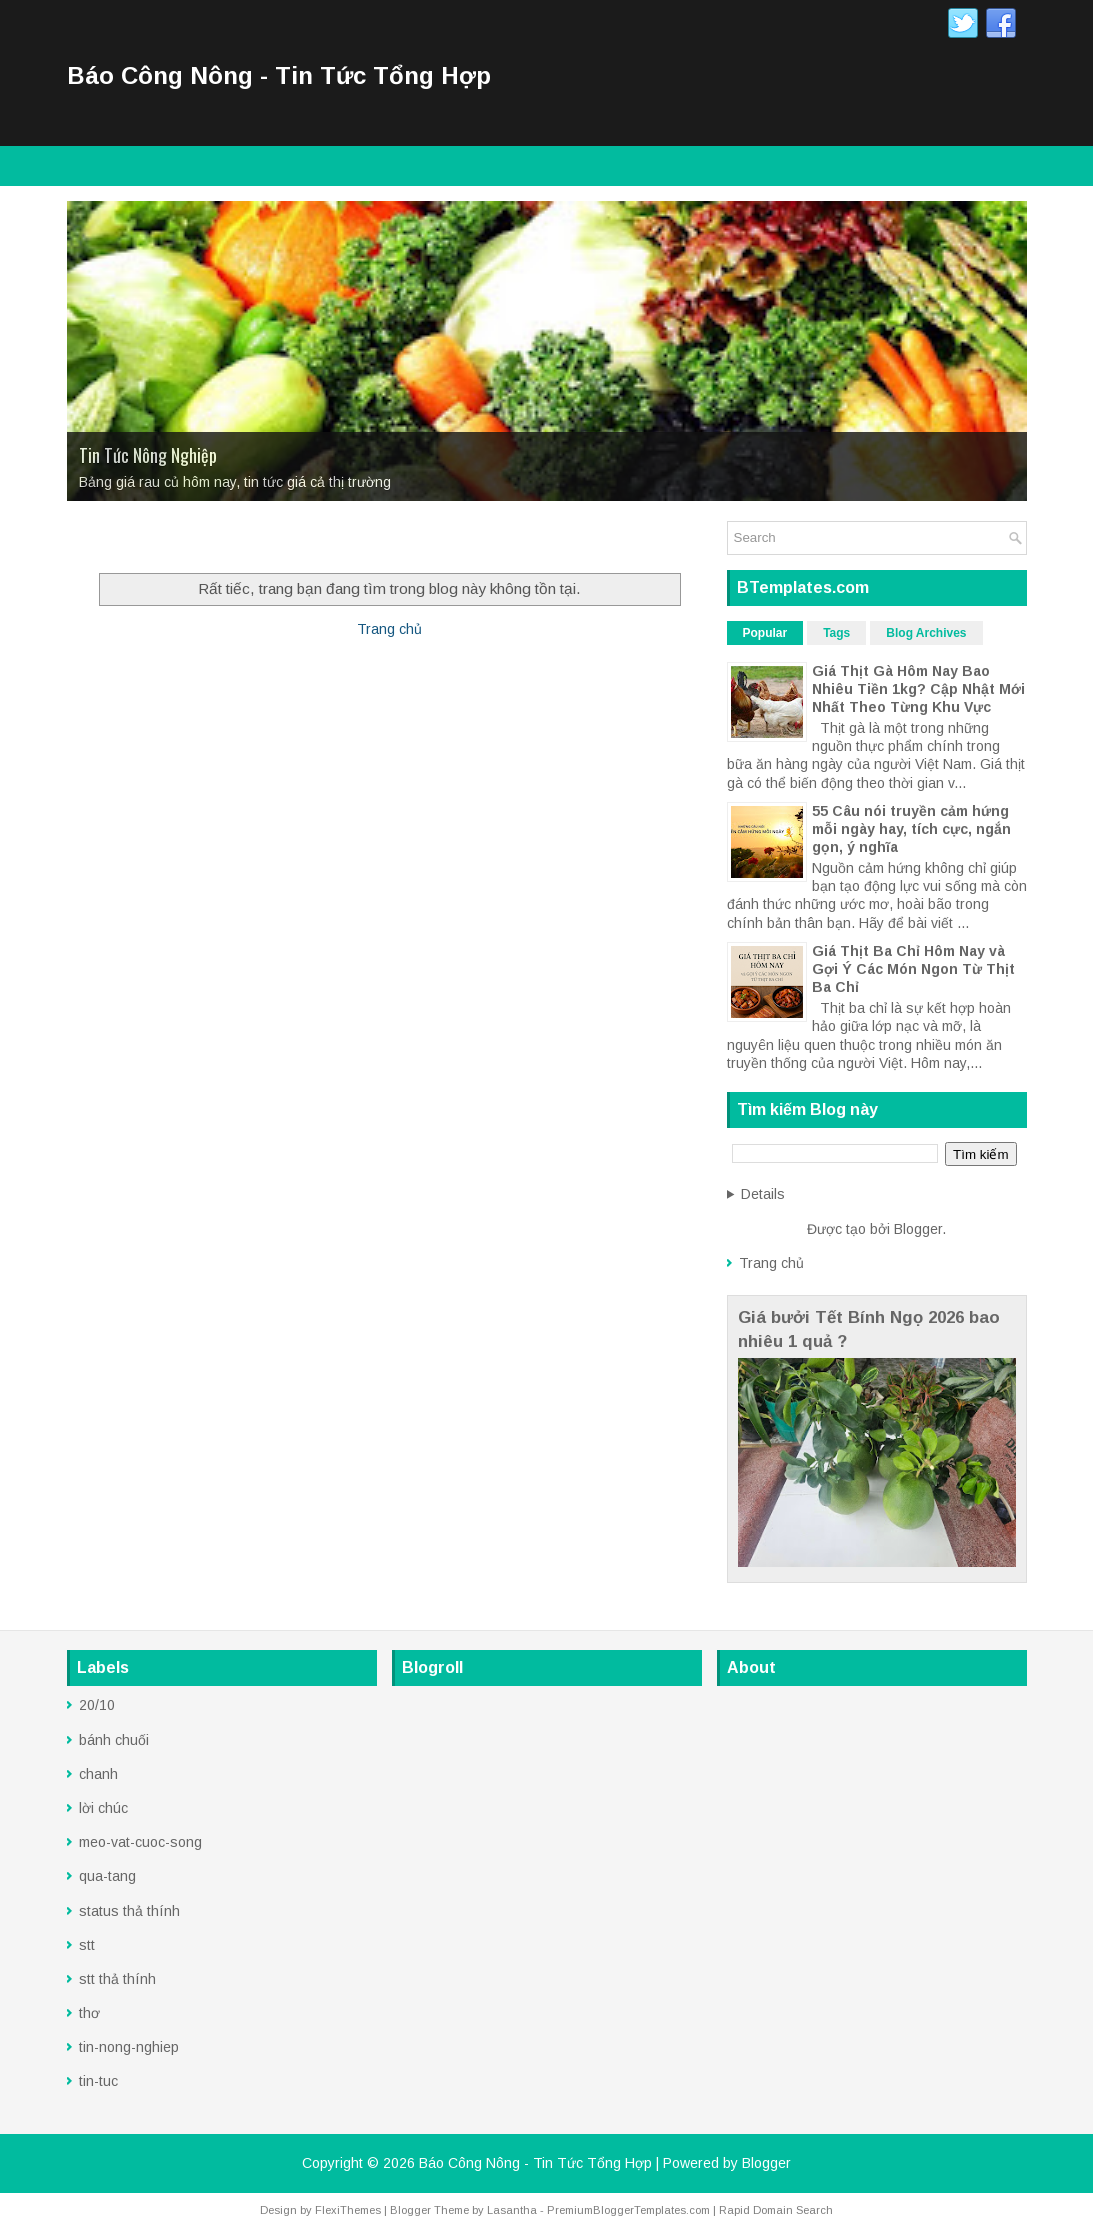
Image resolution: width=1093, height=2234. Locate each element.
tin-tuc (98, 2081)
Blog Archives (926, 633)
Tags (836, 633)
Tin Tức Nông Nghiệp (148, 455)
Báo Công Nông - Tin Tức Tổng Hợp (279, 75)
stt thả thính (117, 1979)
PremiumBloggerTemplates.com (628, 2210)
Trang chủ (389, 629)
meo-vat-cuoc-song (140, 1842)
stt (87, 1945)
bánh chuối (114, 1740)
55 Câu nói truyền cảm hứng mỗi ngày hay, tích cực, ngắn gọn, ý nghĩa (911, 829)
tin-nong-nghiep (129, 2047)
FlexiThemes (348, 2210)
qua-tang (107, 1876)
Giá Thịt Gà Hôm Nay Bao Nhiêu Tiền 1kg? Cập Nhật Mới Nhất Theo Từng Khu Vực (918, 689)
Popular (765, 633)
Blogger (918, 1229)
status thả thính (129, 1911)
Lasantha (512, 2210)
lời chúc (103, 1808)
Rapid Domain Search (776, 2210)
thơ (89, 2013)
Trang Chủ (111, 540)
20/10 (97, 1705)
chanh (98, 1774)
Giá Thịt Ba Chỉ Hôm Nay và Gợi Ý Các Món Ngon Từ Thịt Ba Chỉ (913, 969)
